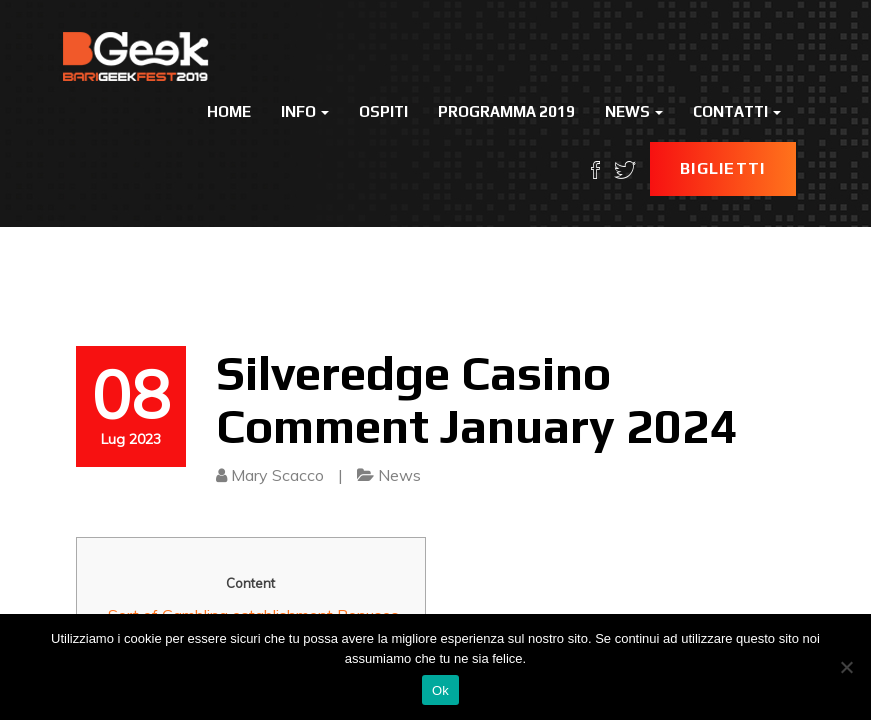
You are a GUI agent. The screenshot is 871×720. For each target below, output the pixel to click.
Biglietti (723, 168)
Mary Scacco (277, 475)
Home (229, 111)
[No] (846, 667)
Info (305, 111)
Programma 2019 (506, 111)
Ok (440, 690)
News (634, 111)
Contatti (737, 111)
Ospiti (383, 111)
